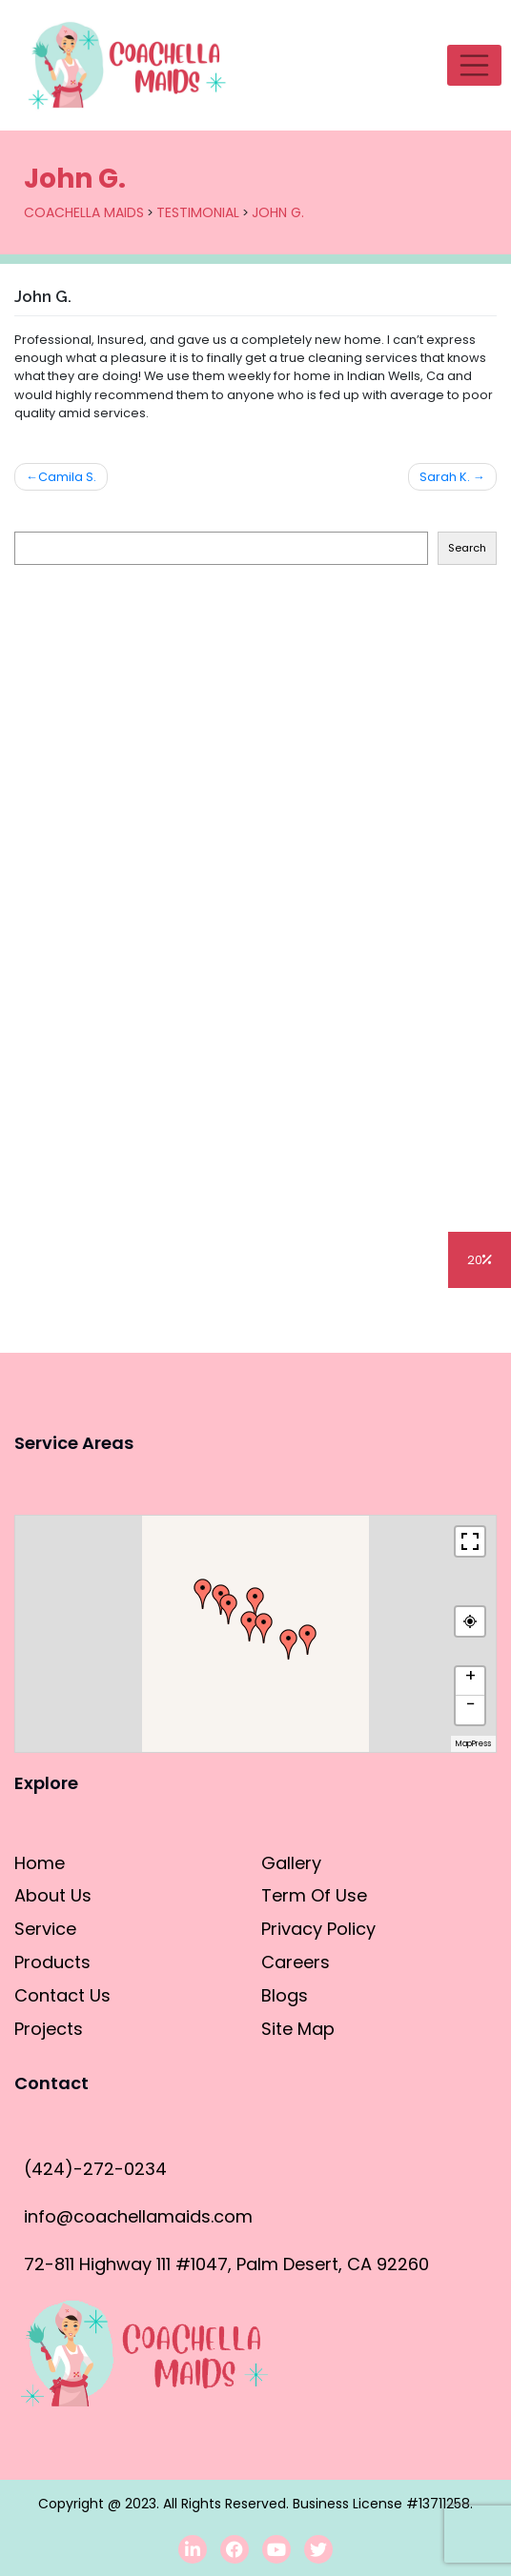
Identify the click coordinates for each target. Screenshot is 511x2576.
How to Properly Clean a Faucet (133, 1142)
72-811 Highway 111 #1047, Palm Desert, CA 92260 (226, 2264)
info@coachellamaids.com (138, 2216)
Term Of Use (314, 1895)
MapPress (473, 1744)
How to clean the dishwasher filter (142, 741)
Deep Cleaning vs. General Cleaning (148, 964)
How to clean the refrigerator (124, 651)
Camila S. (67, 477)
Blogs (67, 1328)
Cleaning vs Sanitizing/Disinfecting (141, 1007)
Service (45, 1929)
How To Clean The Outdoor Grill (132, 696)
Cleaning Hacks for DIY (98, 1052)
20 (479, 1260)
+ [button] (470, 1677)
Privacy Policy (318, 1929)
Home (39, 1863)
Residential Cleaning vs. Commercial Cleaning (184, 874)
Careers (295, 1962)
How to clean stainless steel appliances (161, 784)
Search (33, 517)
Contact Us (62, 1995)
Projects (48, 2029)
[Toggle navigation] (474, 66)
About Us (53, 1895)
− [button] (471, 1706)
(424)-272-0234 (95, 2169)
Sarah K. (444, 477)
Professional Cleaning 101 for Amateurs (158, 1097)
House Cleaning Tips (89, 919)
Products (52, 1962)
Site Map (298, 2029)
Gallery (291, 1863)
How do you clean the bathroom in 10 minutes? (188, 829)
